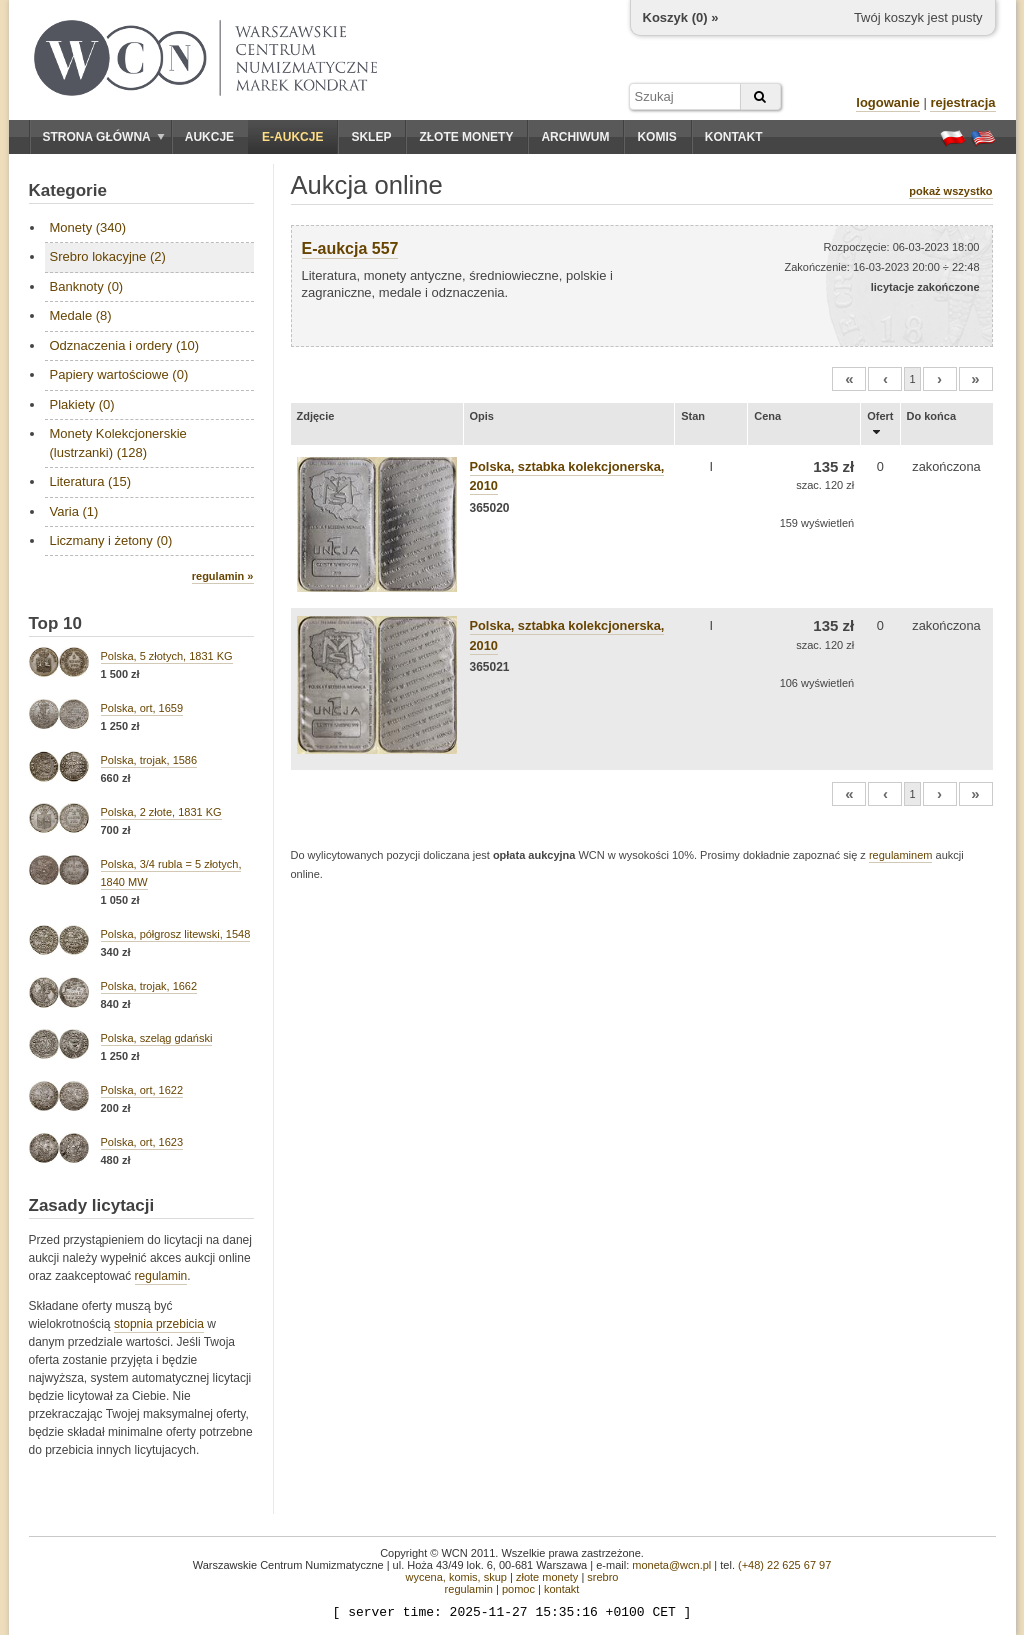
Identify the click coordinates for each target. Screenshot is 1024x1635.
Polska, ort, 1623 (142, 1142)
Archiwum (575, 137)
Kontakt (734, 137)
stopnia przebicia (159, 1324)
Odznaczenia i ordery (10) (125, 345)
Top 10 (56, 623)
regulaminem (901, 855)
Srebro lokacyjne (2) (108, 256)
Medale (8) (81, 315)
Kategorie (68, 190)
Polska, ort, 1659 (142, 708)
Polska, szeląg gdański (157, 1038)
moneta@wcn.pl (671, 1565)
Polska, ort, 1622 (142, 1090)
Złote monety (466, 137)
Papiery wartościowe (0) (119, 374)
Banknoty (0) (87, 286)
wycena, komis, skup (455, 1577)
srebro (602, 1577)
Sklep (371, 137)
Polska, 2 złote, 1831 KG (161, 812)
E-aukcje (292, 137)
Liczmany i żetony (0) (111, 540)
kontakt (561, 1589)
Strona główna (104, 137)
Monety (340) (88, 227)
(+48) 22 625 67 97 (784, 1565)
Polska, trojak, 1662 (149, 986)
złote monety (547, 1577)
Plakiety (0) (82, 404)
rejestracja (962, 102)
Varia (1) (74, 511)
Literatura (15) (91, 481)
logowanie (888, 102)
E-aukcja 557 (350, 248)
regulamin (161, 1276)
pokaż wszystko (950, 191)
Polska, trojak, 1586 (149, 760)
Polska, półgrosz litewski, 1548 (176, 934)
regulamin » (223, 576)
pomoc (518, 1589)
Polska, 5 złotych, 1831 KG (167, 656)
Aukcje (209, 137)
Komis (656, 137)
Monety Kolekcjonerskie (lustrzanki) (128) (118, 442)
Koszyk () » (681, 17)
